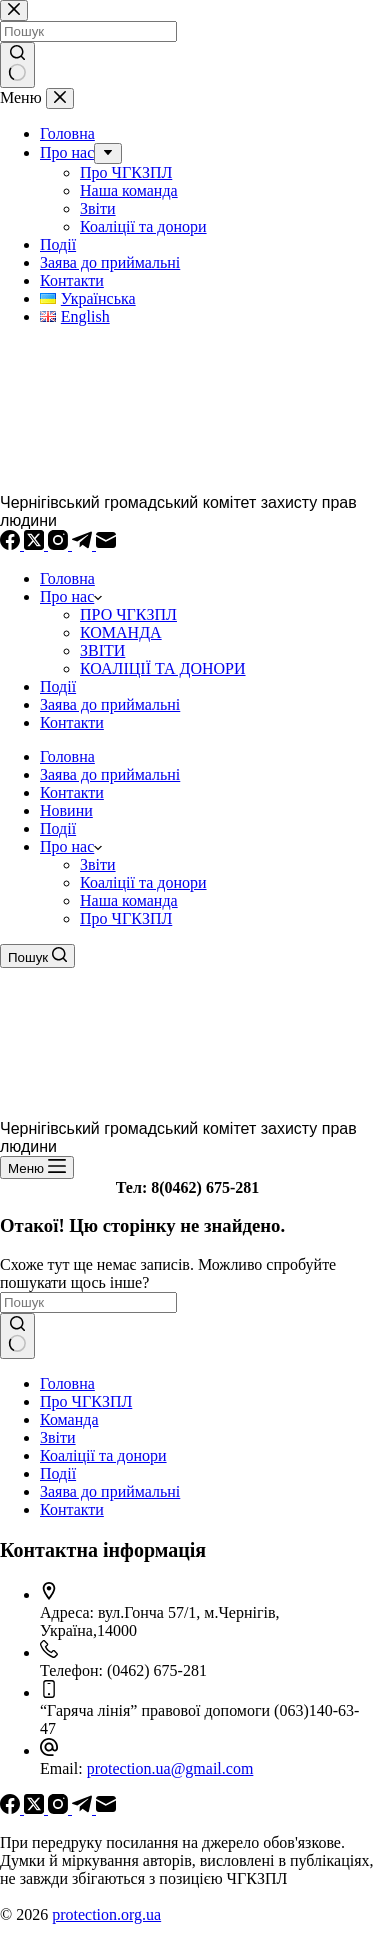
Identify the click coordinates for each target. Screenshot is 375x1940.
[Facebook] (12, 544)
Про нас (71, 596)
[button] (98, 846)
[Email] (106, 544)
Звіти (98, 864)
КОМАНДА (121, 632)
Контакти (72, 722)
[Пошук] (37, 956)
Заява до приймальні (110, 704)
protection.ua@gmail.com (170, 1768)
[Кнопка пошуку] (17, 1336)
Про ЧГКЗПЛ (126, 918)
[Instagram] (60, 544)
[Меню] (37, 1167)
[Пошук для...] (88, 1302)
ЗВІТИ (102, 650)
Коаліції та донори (143, 882)
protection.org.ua (106, 1914)
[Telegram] (84, 544)
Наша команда (129, 900)
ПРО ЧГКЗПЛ (128, 614)
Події (58, 686)
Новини (66, 810)
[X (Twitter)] (36, 544)
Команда (69, 1419)
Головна (67, 578)
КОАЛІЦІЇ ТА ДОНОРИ (163, 668)
